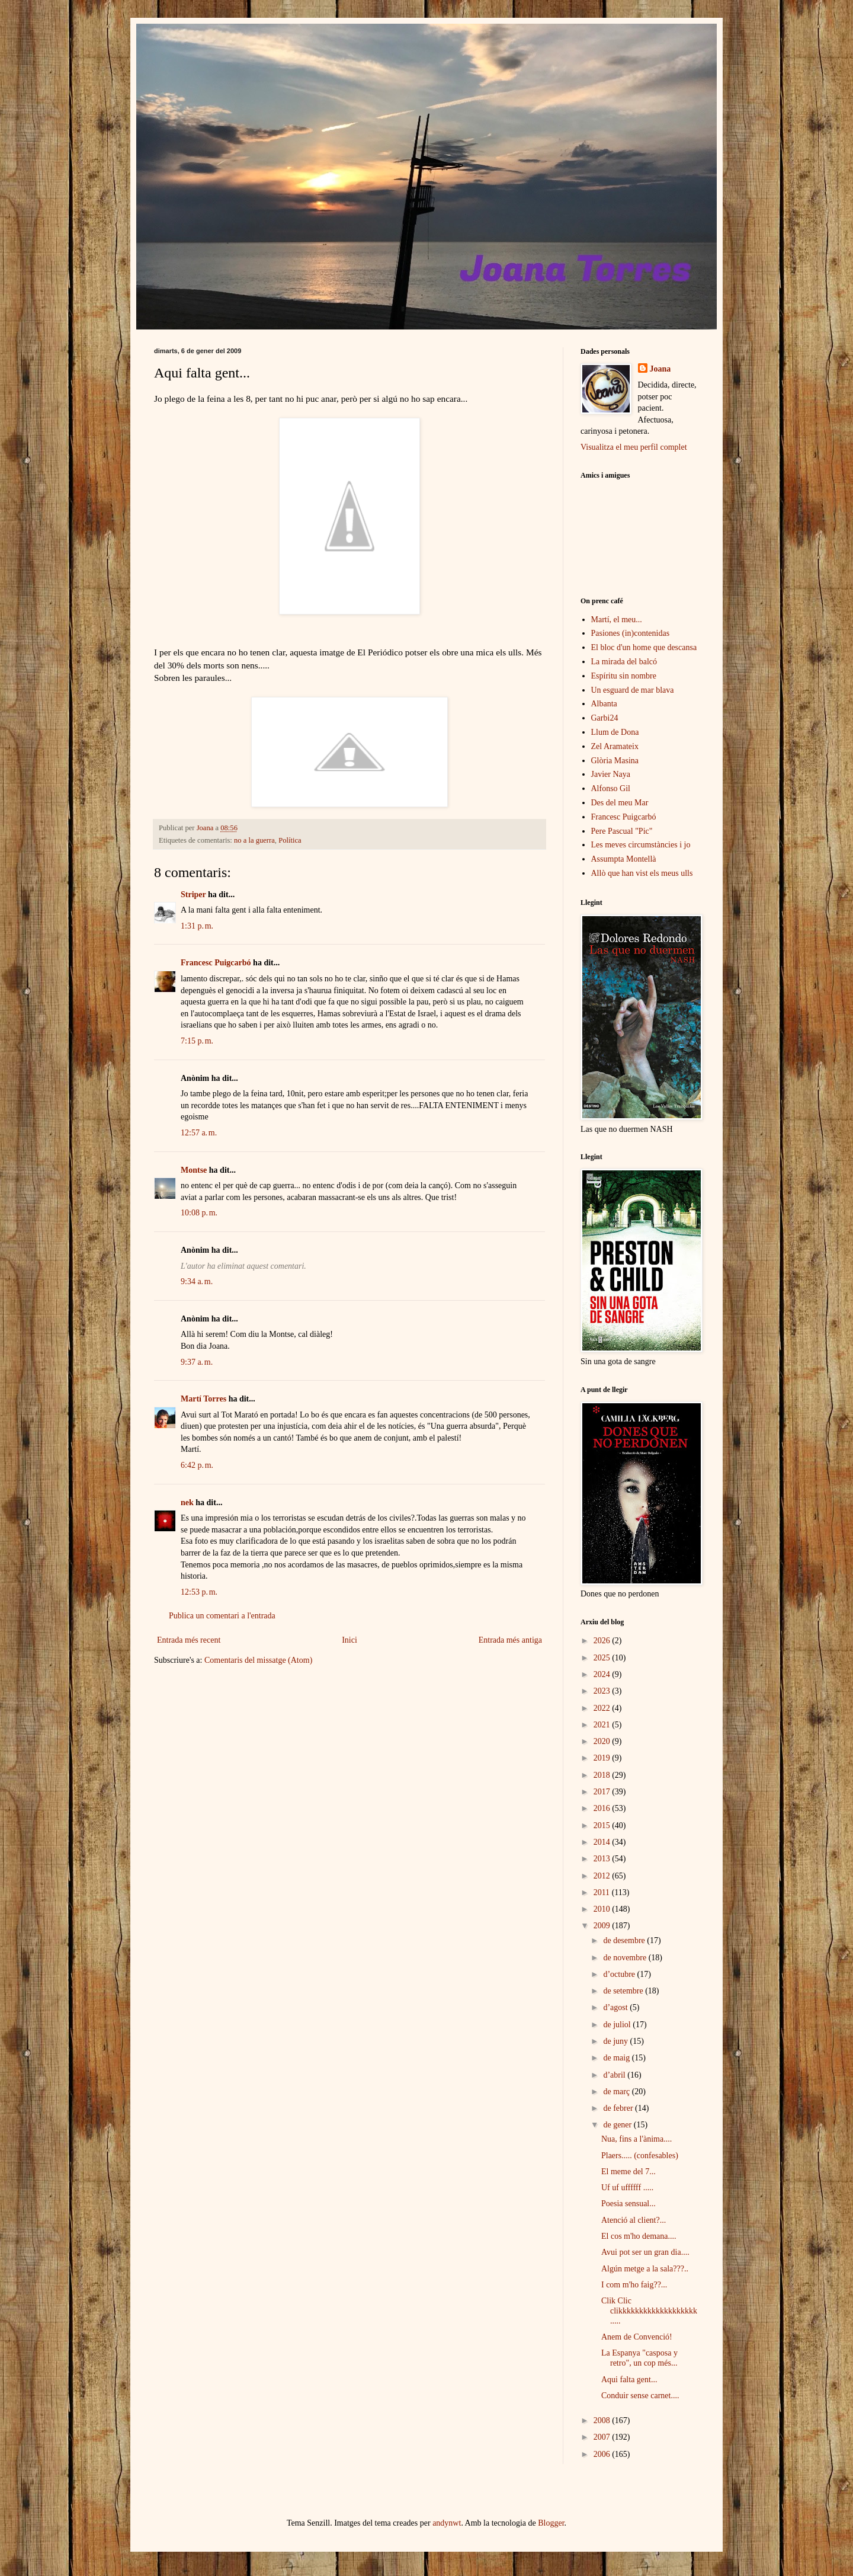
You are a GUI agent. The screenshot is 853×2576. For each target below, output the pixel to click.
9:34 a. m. (197, 1281)
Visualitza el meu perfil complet (634, 447)
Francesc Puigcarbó (216, 962)
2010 (603, 1909)
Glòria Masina (615, 760)
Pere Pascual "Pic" (622, 831)
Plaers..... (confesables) (639, 2155)
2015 (603, 1825)
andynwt (446, 2523)
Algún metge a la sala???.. (644, 2268)
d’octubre (620, 1974)
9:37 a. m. (197, 1362)
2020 (603, 1741)
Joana (660, 368)
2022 (603, 1708)
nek (187, 1502)
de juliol (618, 2024)
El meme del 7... (628, 2171)
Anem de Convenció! (636, 2336)
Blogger (551, 2523)
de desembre (625, 1940)
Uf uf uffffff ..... (627, 2187)
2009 (603, 1925)
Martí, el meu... (616, 619)
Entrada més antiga (510, 1640)
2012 (603, 1875)
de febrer (619, 2108)
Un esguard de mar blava (632, 690)
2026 (603, 1640)
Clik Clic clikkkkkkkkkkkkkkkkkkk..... (649, 2310)
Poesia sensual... (628, 2203)
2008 (603, 2420)
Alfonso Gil (611, 788)
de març (617, 2091)
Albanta (604, 703)
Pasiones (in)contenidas (630, 633)
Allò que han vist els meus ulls (642, 873)
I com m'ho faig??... (634, 2284)
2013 (603, 1858)
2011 (603, 1892)
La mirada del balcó (624, 661)
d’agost (616, 2007)
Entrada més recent (188, 1640)
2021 (603, 1724)
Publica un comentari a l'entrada (222, 1615)
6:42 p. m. (197, 1465)
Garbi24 (604, 717)
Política (289, 840)
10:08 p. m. (199, 1212)
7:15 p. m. (197, 1040)
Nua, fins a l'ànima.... (636, 2139)
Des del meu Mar (620, 802)
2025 (603, 1657)
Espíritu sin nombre (623, 675)
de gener (618, 2124)
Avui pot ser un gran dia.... (645, 2252)
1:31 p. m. (197, 925)
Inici (349, 1640)
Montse (194, 1170)
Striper (193, 894)
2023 (603, 1691)
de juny (616, 2041)
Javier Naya (610, 774)
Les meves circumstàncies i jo (641, 844)
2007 (603, 2437)
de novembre (625, 1957)
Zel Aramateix (615, 746)
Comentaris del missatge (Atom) (258, 1660)
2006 (603, 2454)
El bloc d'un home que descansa (644, 647)
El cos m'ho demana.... (638, 2236)
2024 (603, 1674)
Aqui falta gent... (629, 2379)
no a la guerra (254, 840)
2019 (603, 1757)
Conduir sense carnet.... (640, 2395)
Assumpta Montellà (623, 859)
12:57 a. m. (199, 1132)
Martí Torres (203, 1398)
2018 (603, 1775)
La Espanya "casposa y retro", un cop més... (639, 2357)
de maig (617, 2057)
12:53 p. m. (199, 1592)
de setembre (624, 1990)
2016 (603, 1808)
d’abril (615, 2075)
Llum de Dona (615, 732)
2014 (603, 1842)
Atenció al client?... (633, 2220)
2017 (603, 1791)
